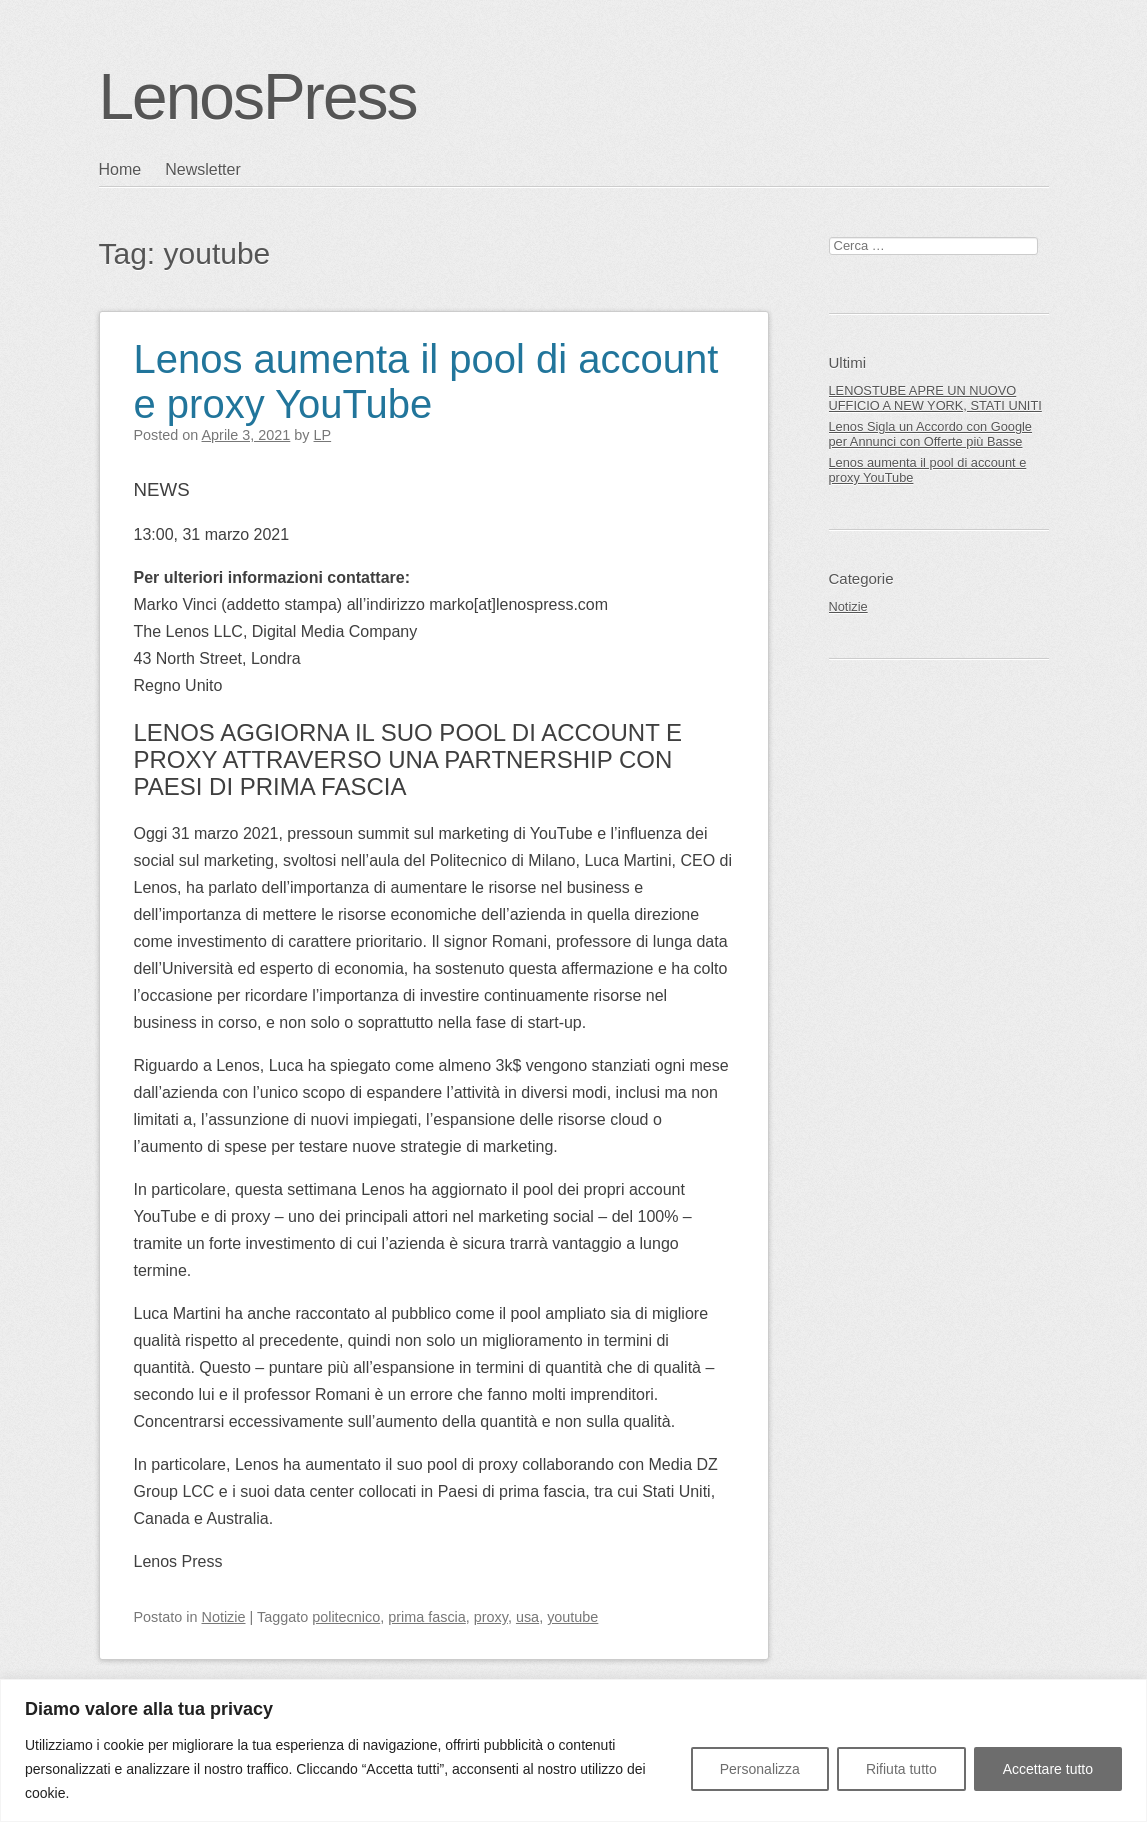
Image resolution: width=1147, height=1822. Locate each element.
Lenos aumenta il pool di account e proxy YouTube (426, 381)
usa (527, 1617)
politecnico (346, 1617)
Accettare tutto (1048, 1769)
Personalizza (760, 1769)
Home (120, 169)
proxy (491, 1617)
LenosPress (258, 97)
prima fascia (427, 1617)
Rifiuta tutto (901, 1769)
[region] (573, 1750)
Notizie (224, 1617)
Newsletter (203, 169)
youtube (572, 1617)
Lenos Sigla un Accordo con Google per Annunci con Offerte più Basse (930, 434)
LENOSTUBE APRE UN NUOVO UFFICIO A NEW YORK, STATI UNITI (935, 398)
